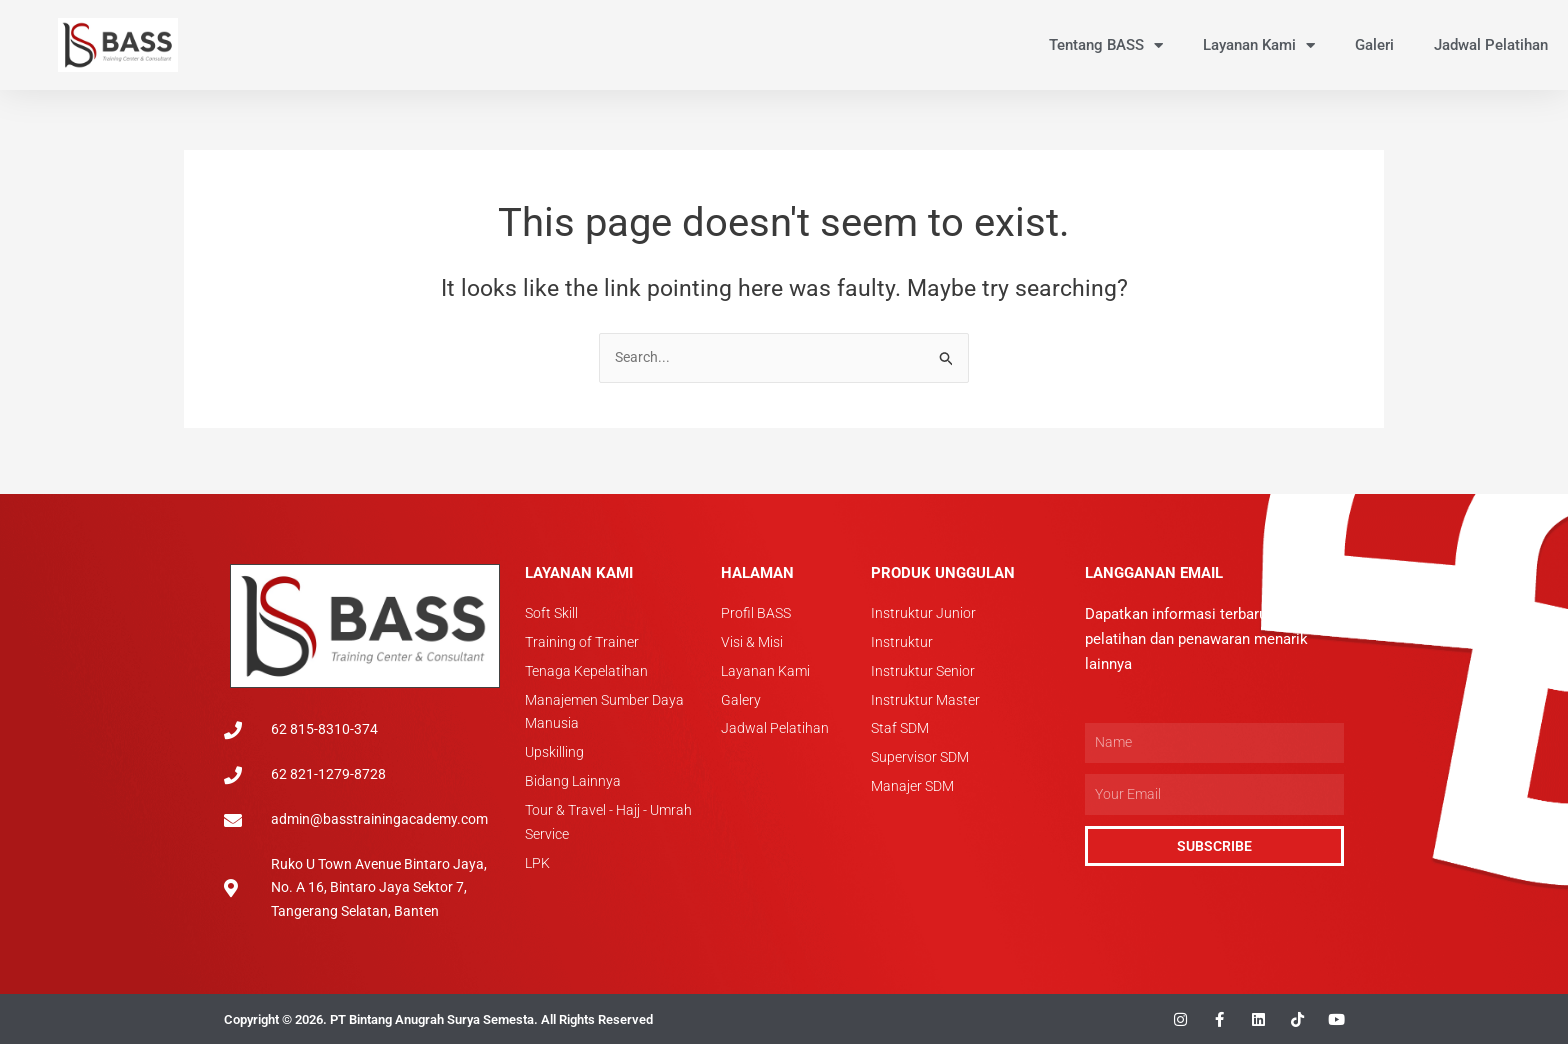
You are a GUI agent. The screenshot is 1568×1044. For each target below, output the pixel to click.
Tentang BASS (1106, 45)
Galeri (1374, 45)
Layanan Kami (1259, 45)
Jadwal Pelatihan (1491, 45)
